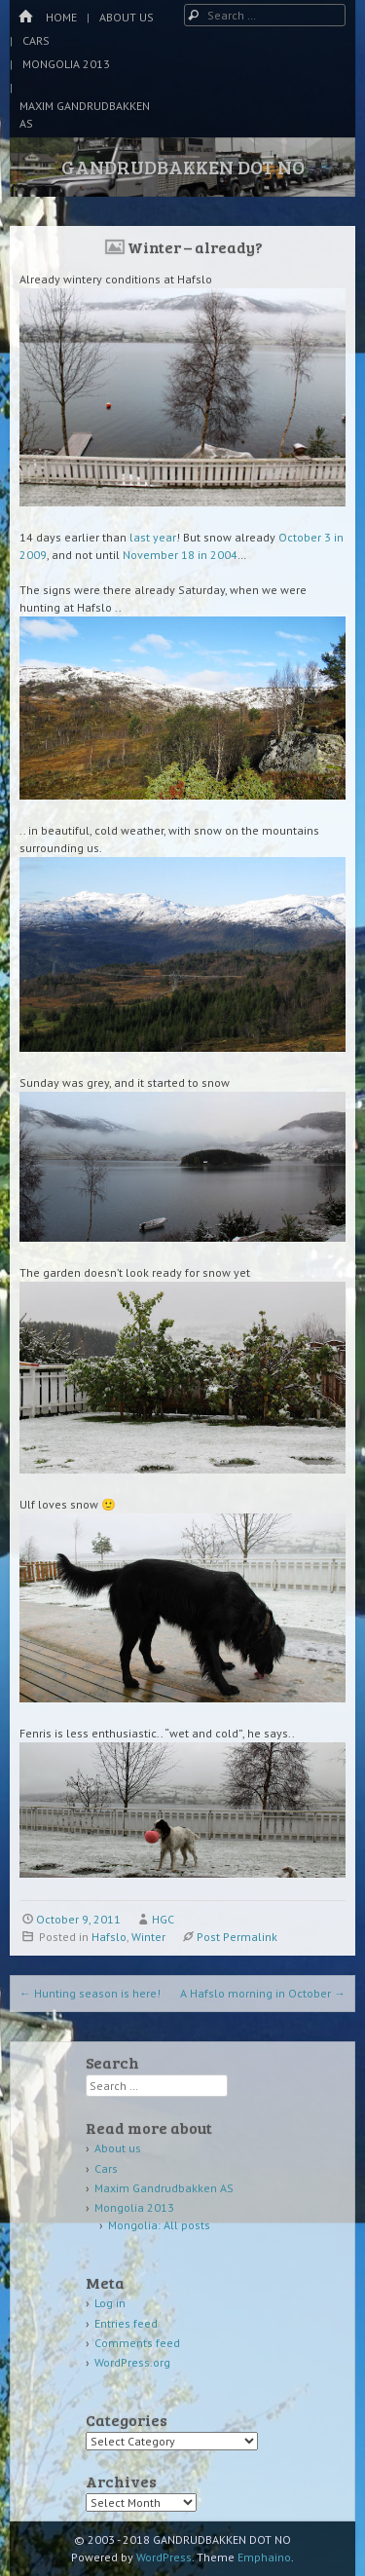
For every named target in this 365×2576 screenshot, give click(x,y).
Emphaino (264, 2557)
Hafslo (109, 1936)
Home (61, 17)
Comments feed (137, 2342)
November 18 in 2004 (180, 554)
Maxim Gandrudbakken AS (84, 114)
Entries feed (126, 2323)
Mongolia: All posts (159, 2225)
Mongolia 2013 (66, 63)
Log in (110, 2303)
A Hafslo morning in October (263, 1993)
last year (152, 537)
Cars (36, 40)
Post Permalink (237, 1936)
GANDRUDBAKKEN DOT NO (183, 166)
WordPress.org (132, 2362)
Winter (148, 1936)
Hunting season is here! (90, 1993)
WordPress (164, 2557)
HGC (163, 1919)
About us (126, 17)
